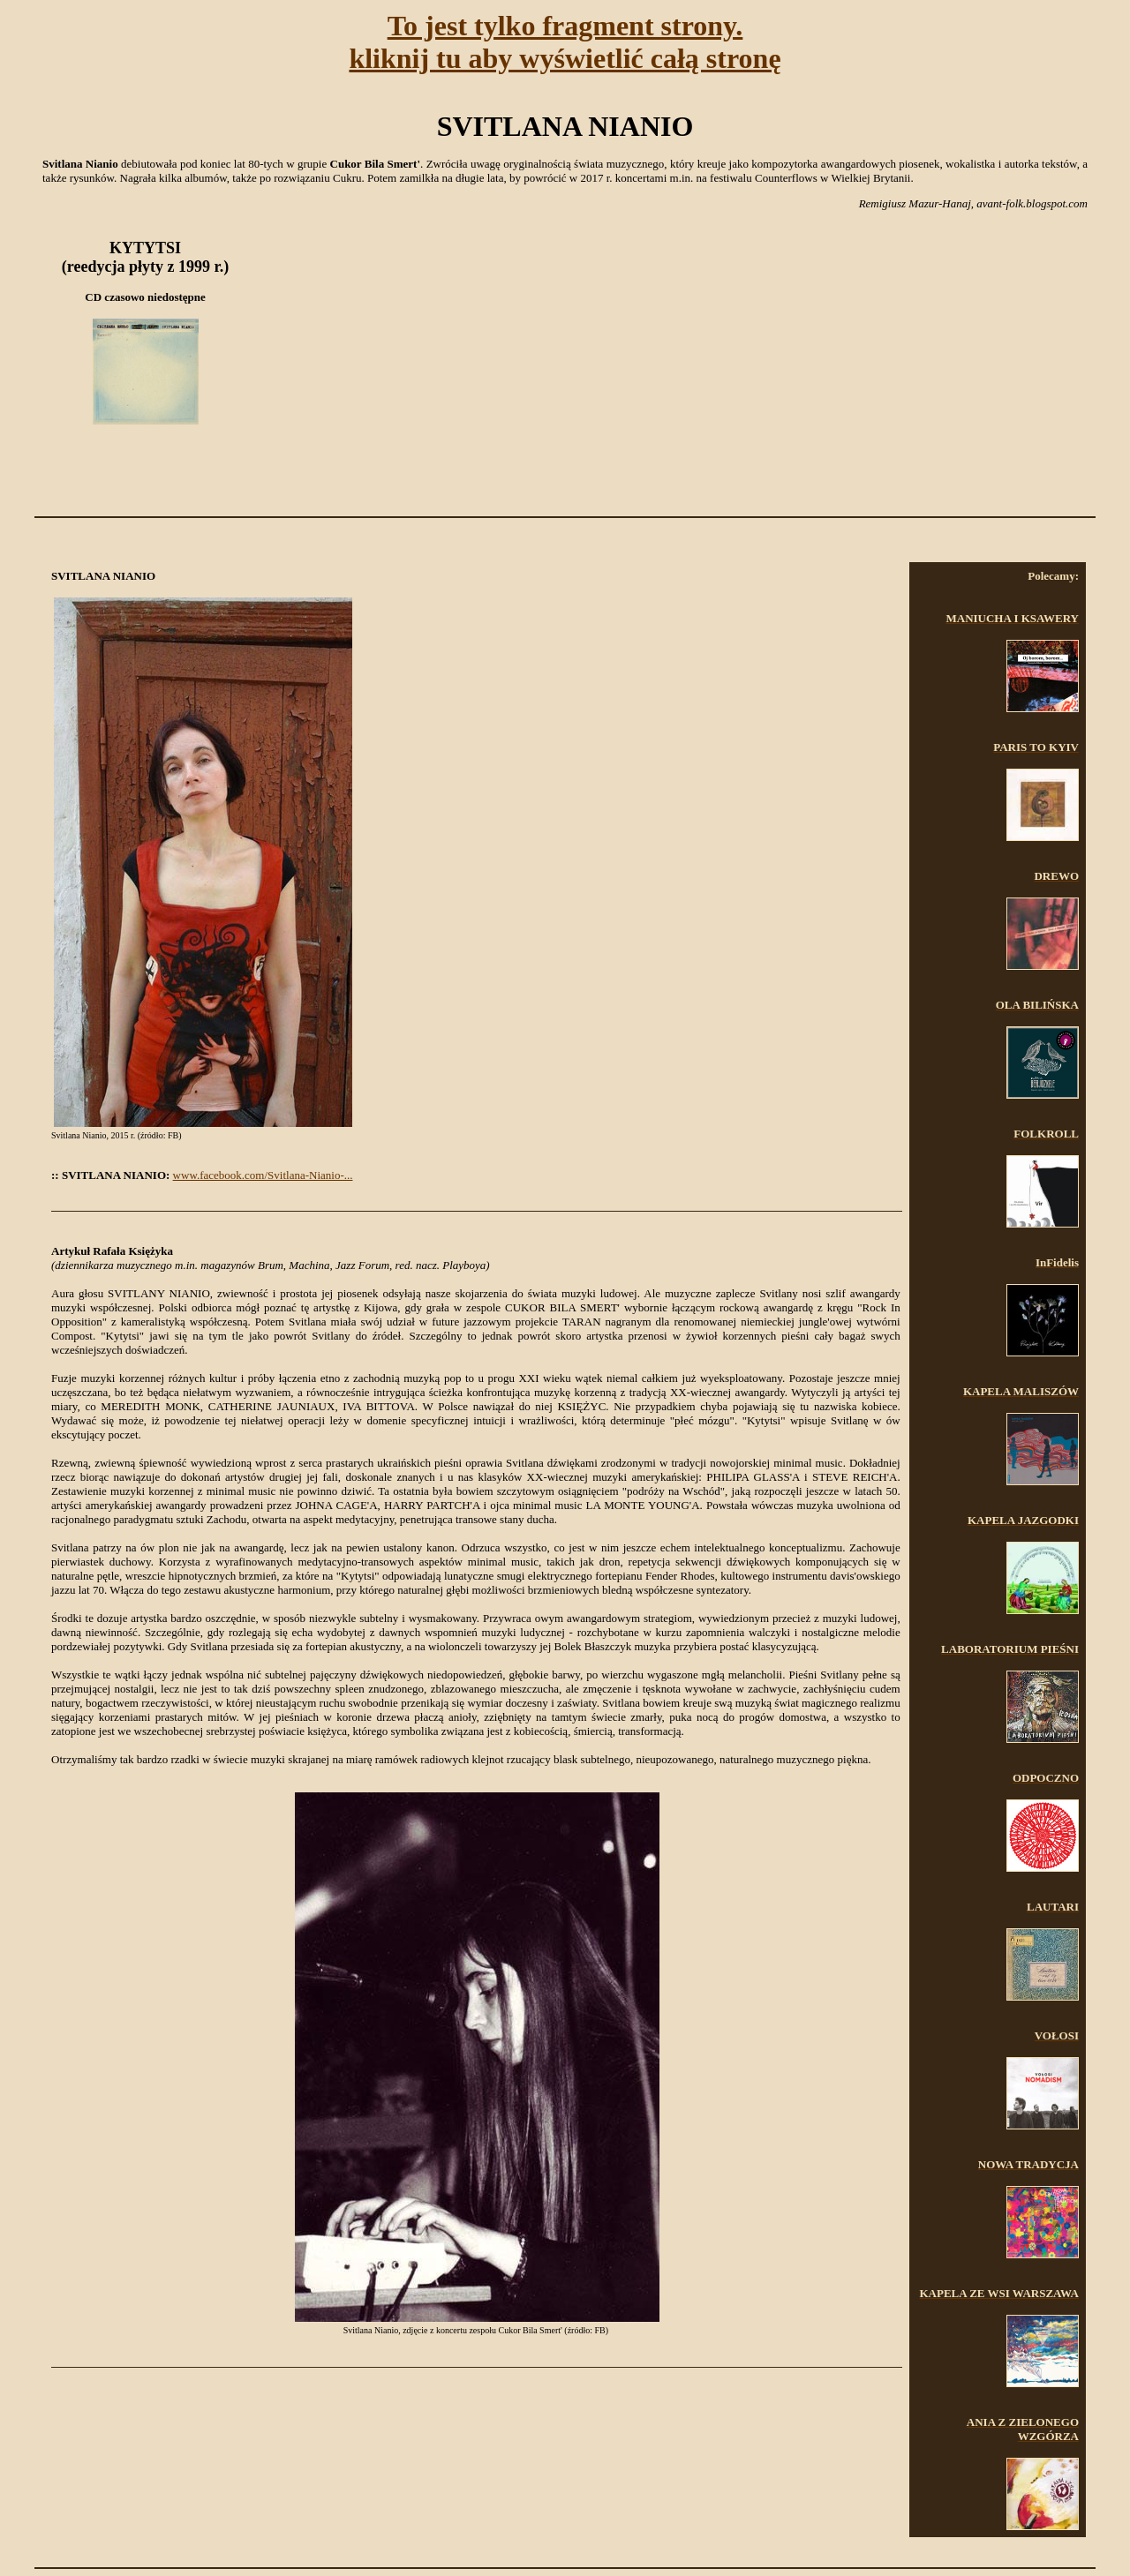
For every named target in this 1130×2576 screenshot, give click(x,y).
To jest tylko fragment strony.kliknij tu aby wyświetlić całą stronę (564, 42)
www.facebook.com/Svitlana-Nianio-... (263, 1175)
